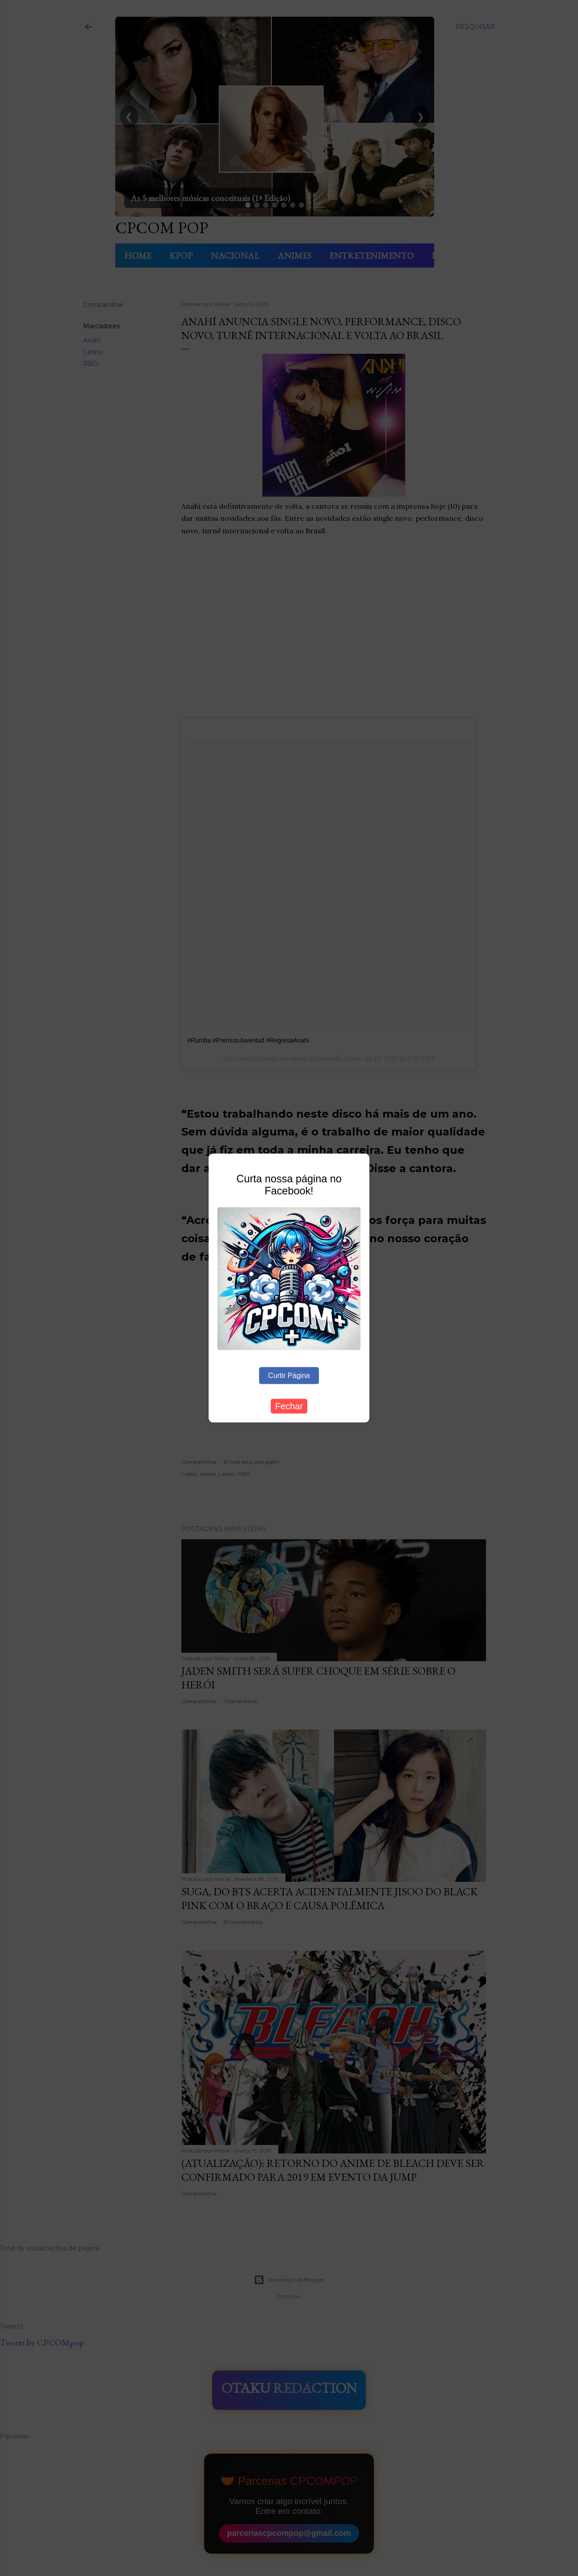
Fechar (289, 1406)
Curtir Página (289, 1375)
